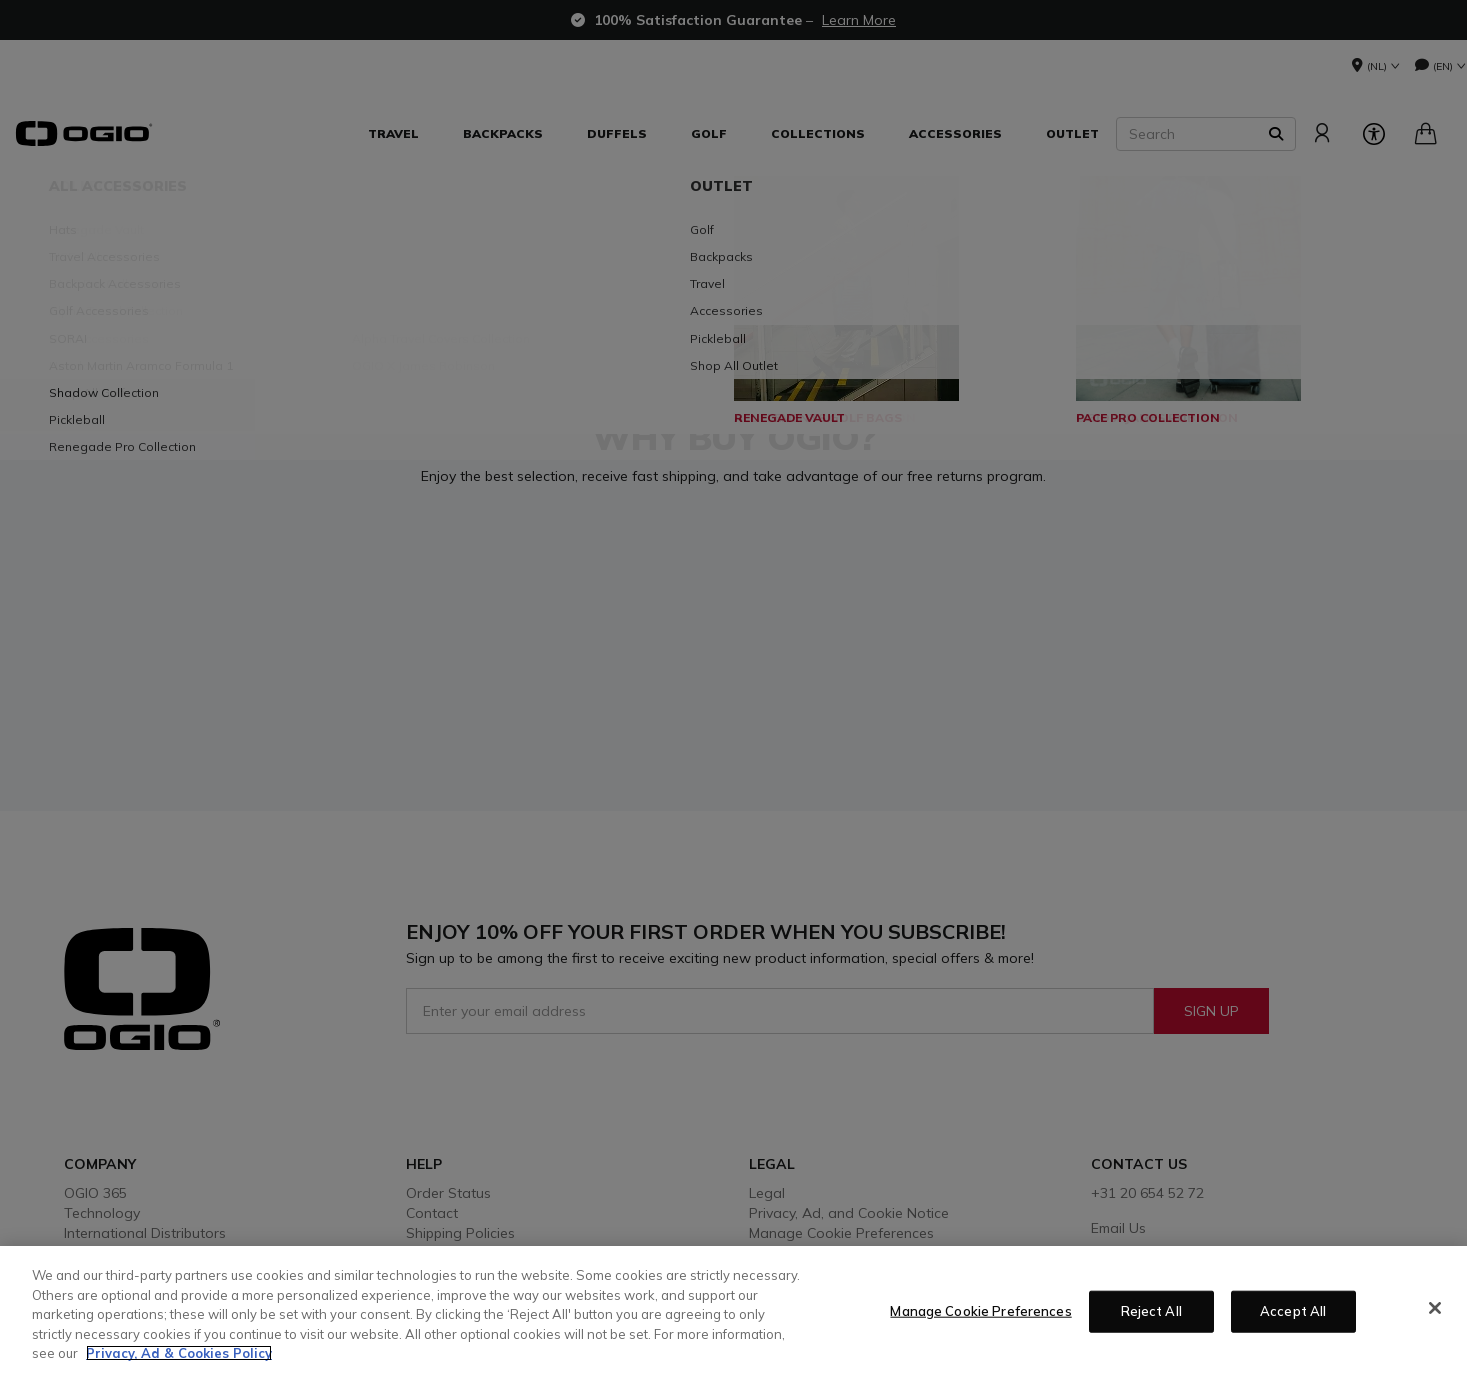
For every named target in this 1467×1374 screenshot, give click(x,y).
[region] (733, 1310)
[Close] (1435, 1308)
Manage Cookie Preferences (980, 1311)
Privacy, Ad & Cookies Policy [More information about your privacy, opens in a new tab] (179, 1353)
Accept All (1293, 1311)
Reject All (1151, 1311)
